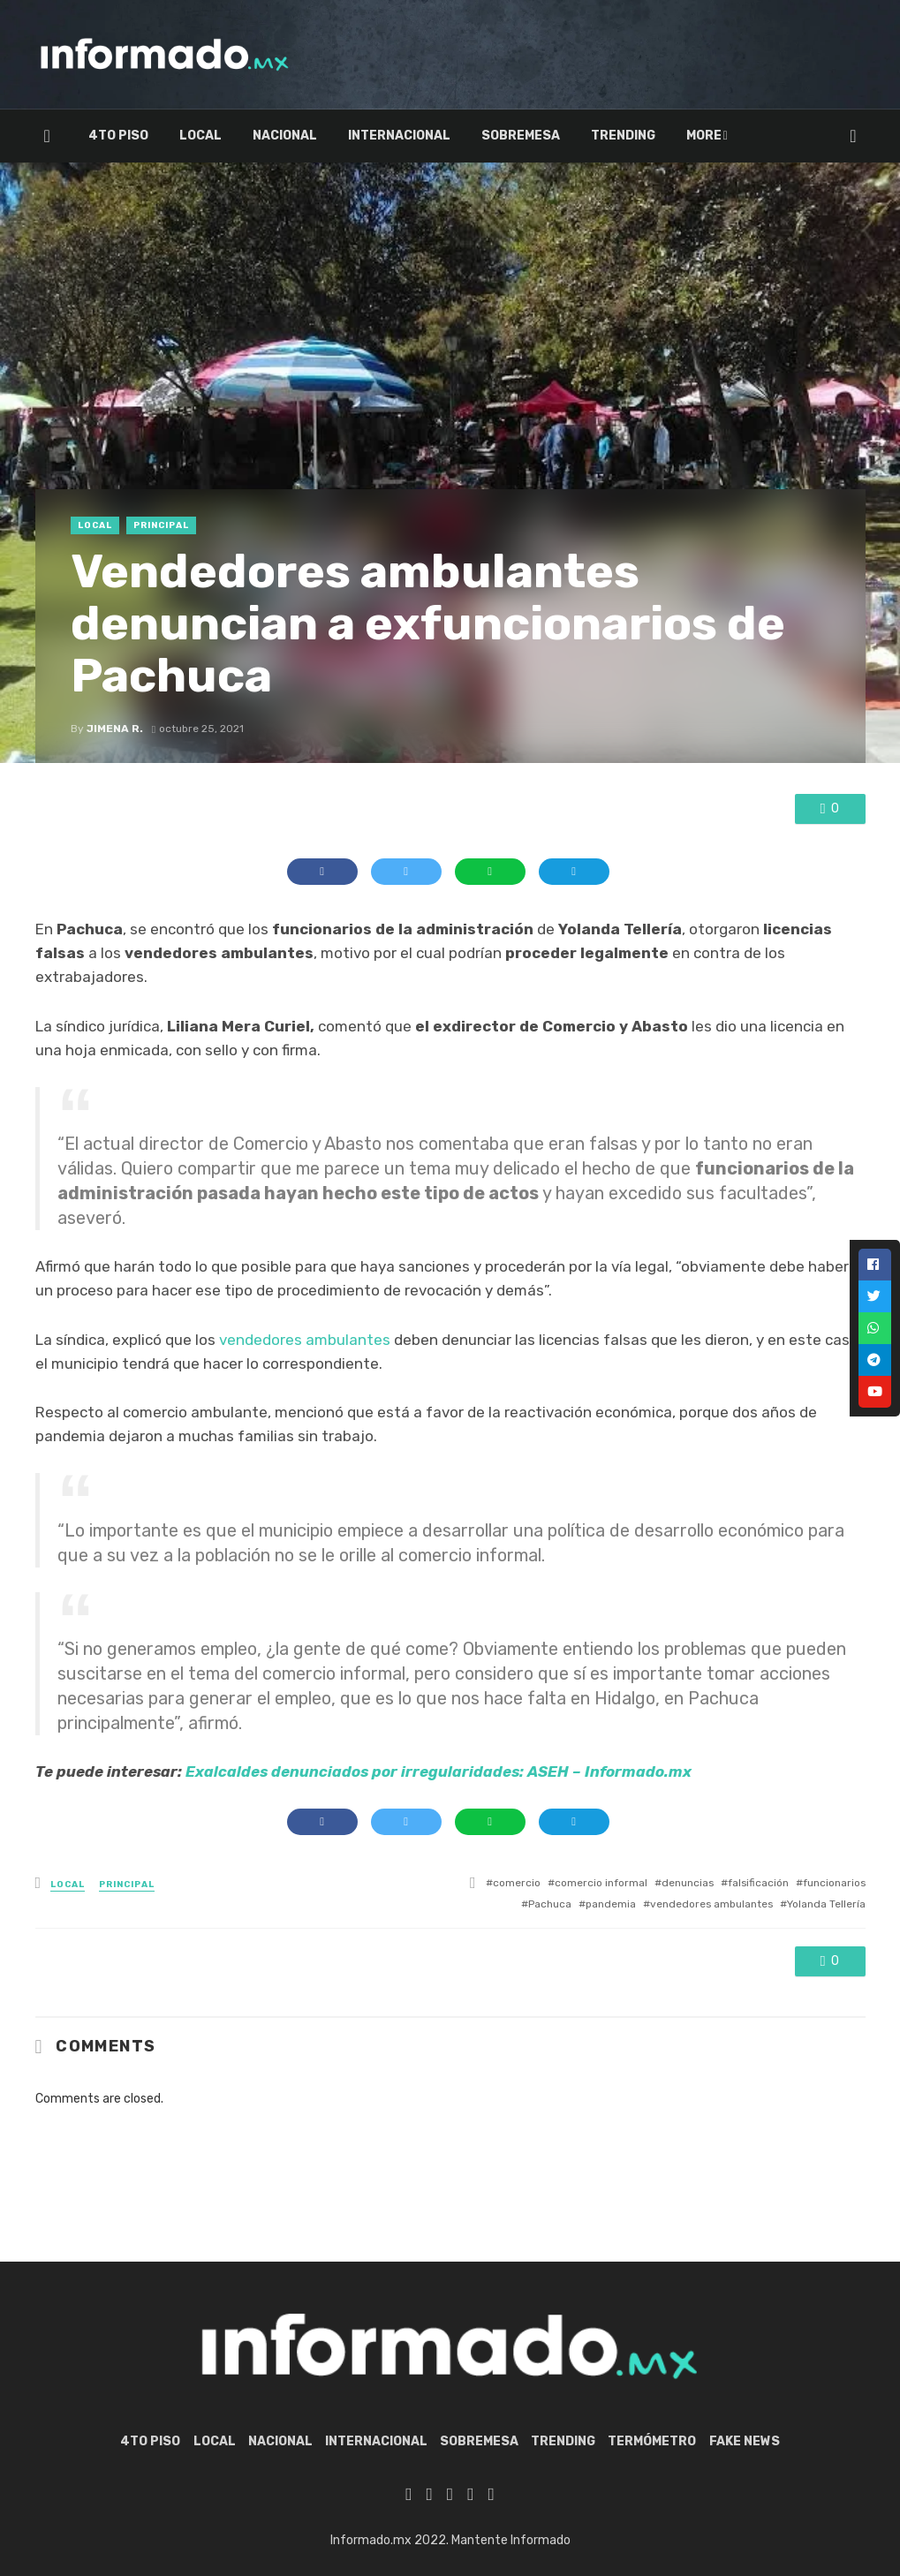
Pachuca (549, 1904)
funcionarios (834, 1883)
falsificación (758, 1883)
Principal (161, 525)
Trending (623, 135)
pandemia (611, 1904)
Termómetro (730, 135)
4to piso (118, 135)
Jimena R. (115, 728)
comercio (517, 1883)
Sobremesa (520, 135)
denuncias (688, 1883)
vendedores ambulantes (304, 1339)
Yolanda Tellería (826, 1904)
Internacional (399, 135)
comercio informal (601, 1883)
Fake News (744, 2441)
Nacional (285, 135)
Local (200, 135)
